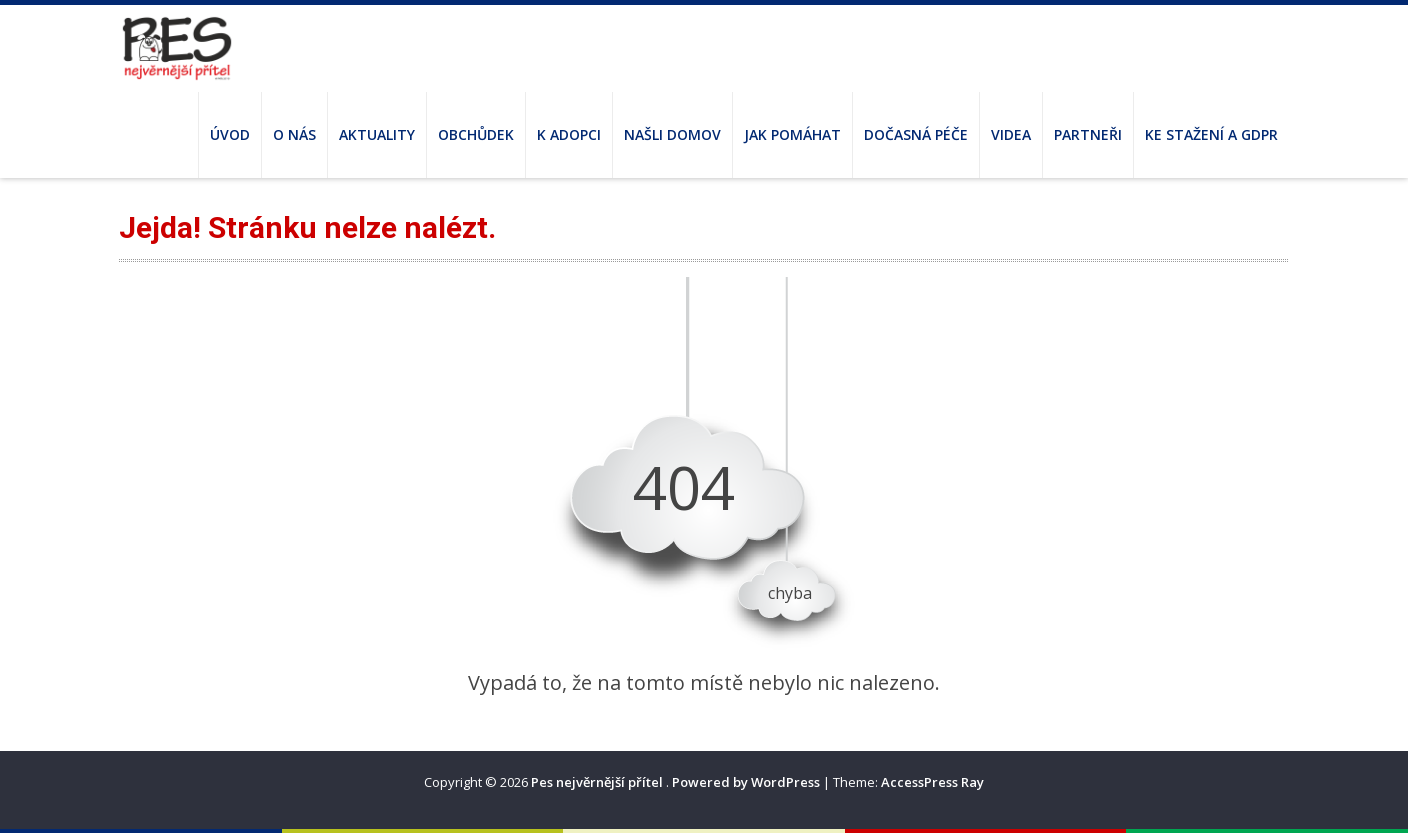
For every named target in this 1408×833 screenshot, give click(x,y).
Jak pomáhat (792, 134)
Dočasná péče (916, 134)
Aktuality (377, 134)
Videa (1011, 134)
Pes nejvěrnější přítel (598, 782)
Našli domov (672, 134)
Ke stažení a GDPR (1211, 134)
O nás (294, 134)
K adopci (569, 134)
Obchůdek (476, 134)
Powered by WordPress (746, 782)
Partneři (1088, 134)
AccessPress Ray (932, 782)
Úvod (230, 134)
